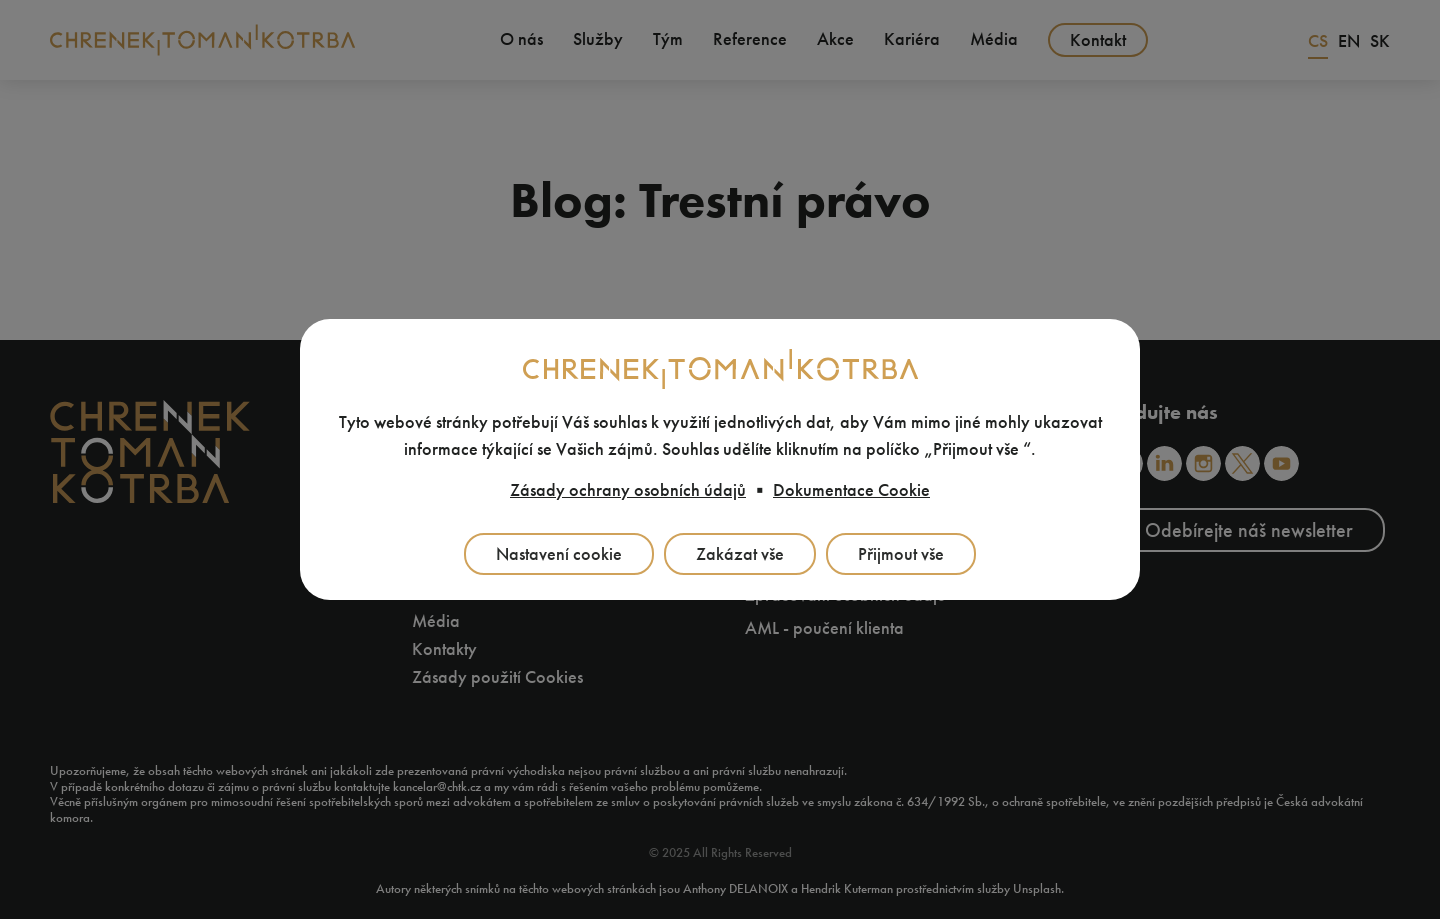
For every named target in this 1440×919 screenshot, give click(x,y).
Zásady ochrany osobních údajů (628, 490)
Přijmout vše (901, 554)
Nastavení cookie (559, 554)
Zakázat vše (740, 554)
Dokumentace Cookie (851, 490)
